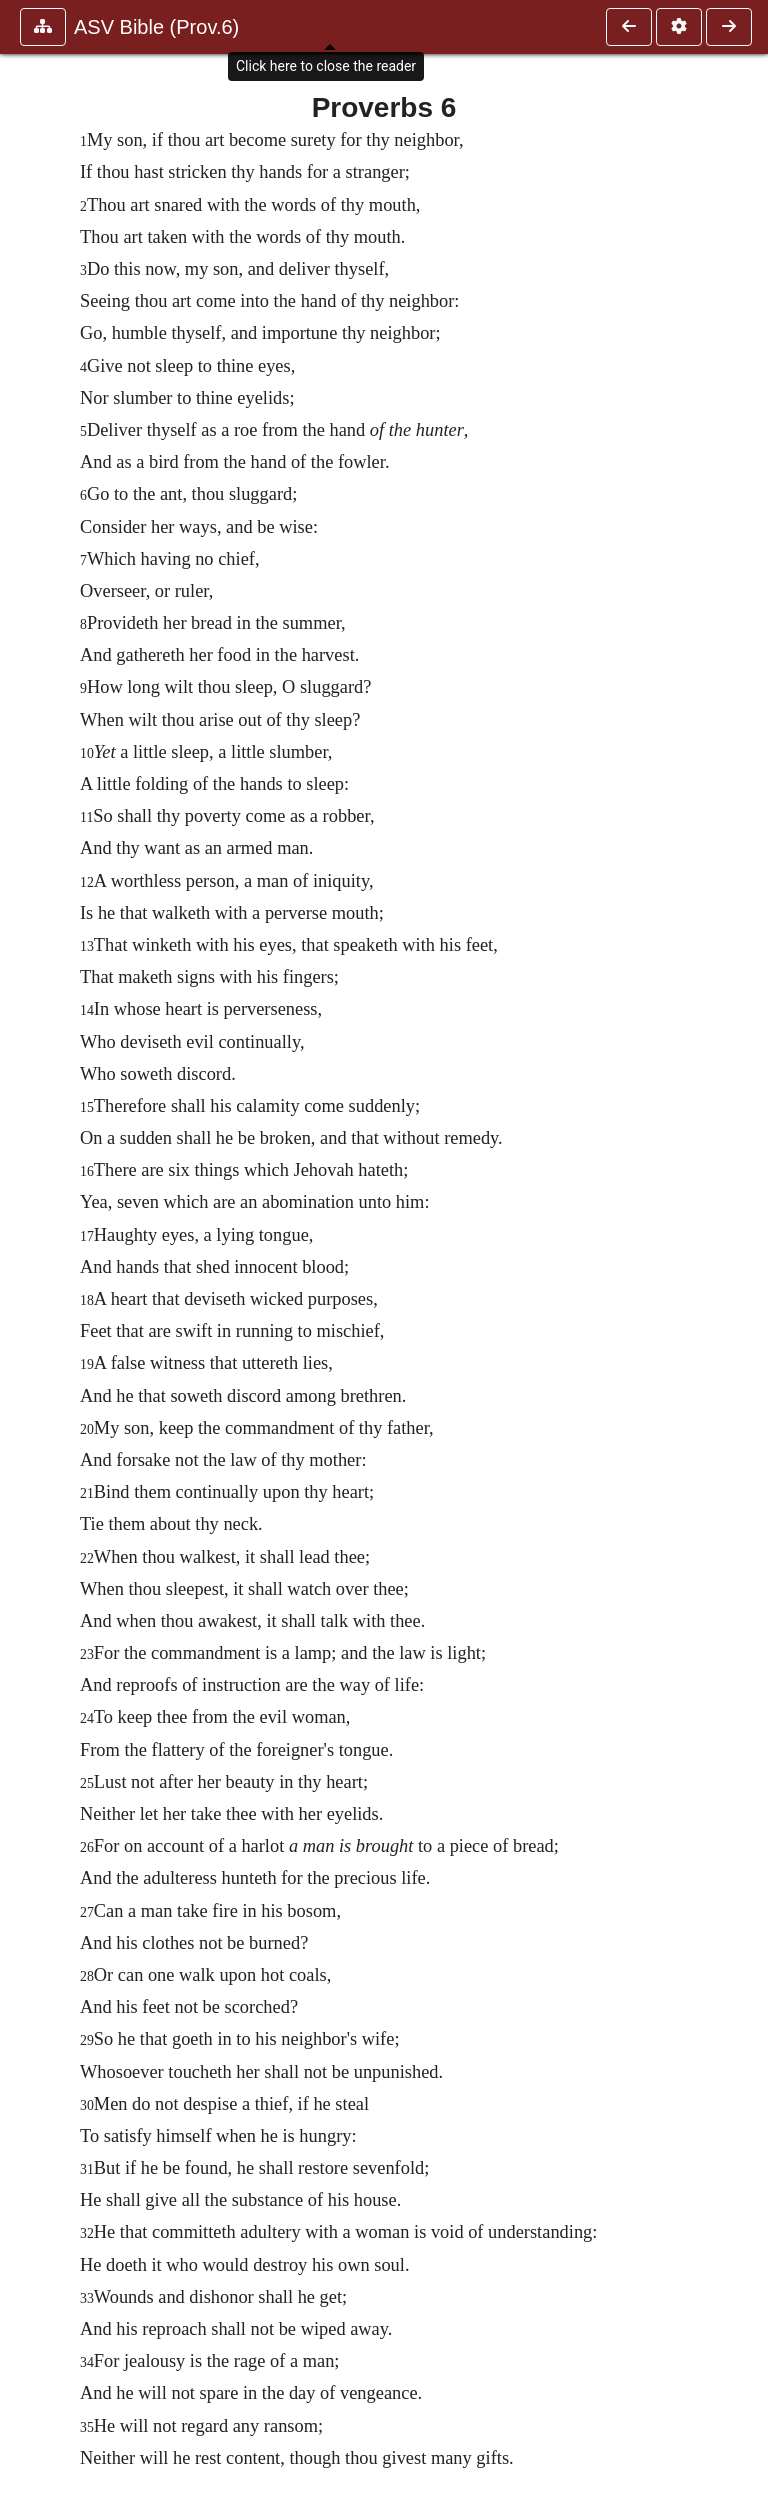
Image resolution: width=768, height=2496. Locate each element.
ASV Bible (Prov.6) (156, 27)
